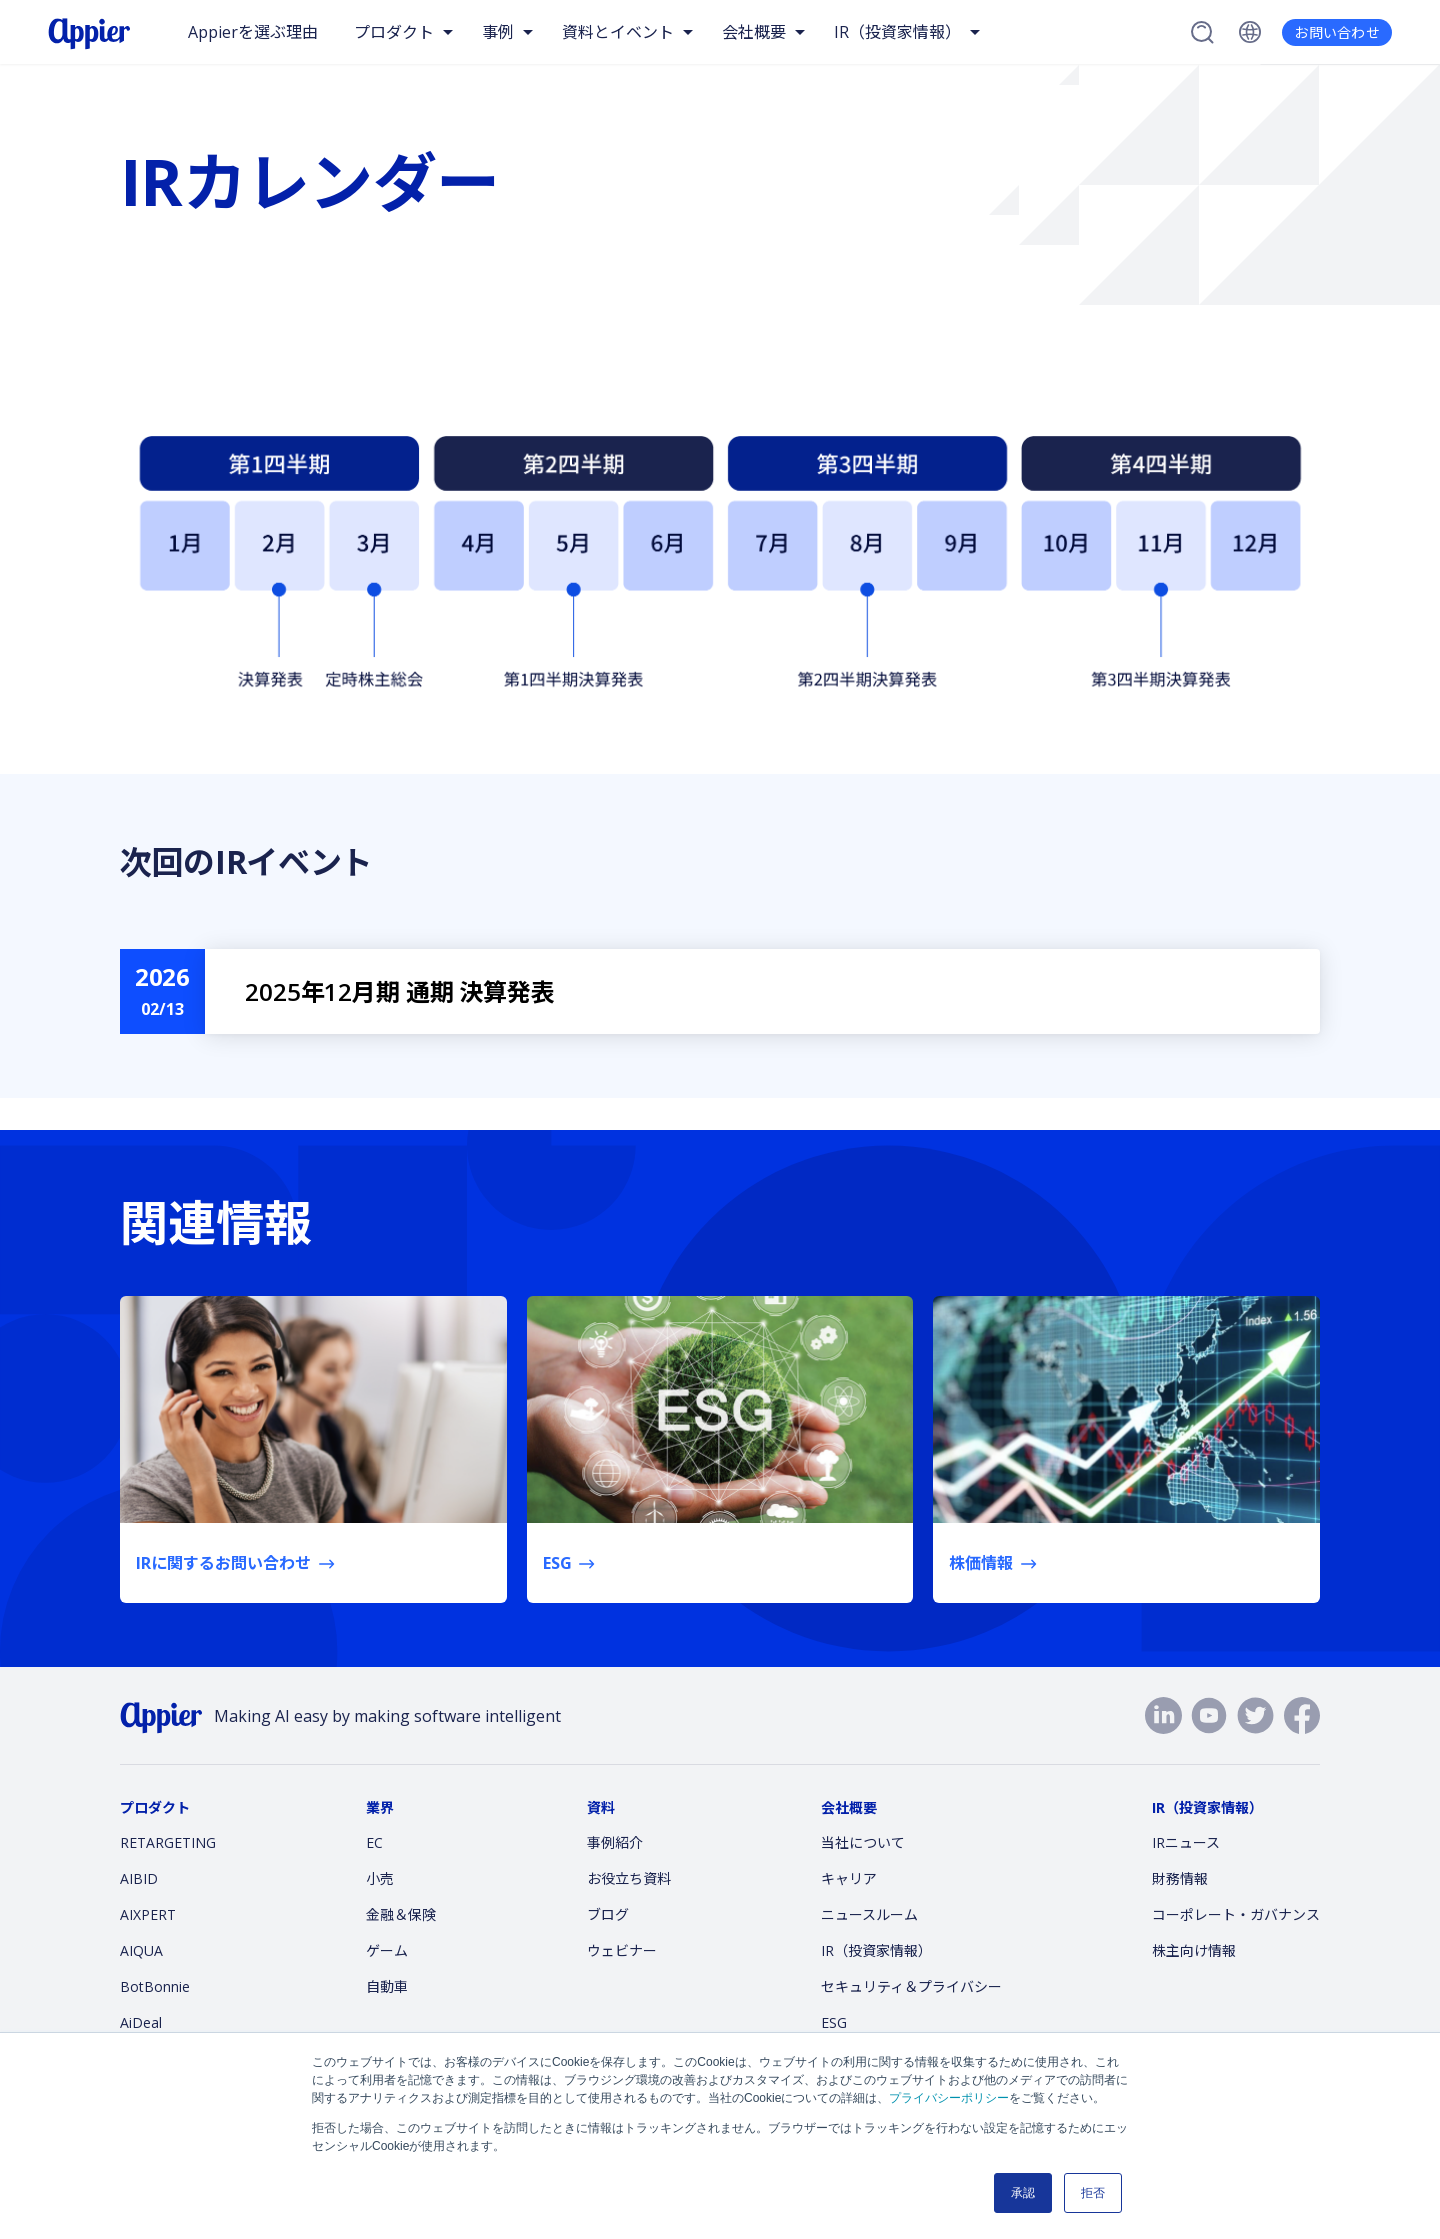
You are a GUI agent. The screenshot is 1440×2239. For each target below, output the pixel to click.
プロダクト (394, 32)
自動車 (387, 1986)
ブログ (608, 1914)
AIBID (139, 1878)
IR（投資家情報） (897, 32)
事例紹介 (615, 1842)
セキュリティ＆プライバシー (911, 1986)
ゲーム (387, 1950)
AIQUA (141, 1950)
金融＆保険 (401, 1914)
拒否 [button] (1093, 2193)
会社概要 (754, 32)
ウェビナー (622, 1950)
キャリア (849, 1878)
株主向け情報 (1194, 1950)
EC (374, 1842)
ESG (834, 2022)
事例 (498, 32)
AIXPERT (148, 1914)
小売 (380, 1878)
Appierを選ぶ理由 (253, 32)
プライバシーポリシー (949, 2098)
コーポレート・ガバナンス (1236, 1914)
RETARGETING (168, 1842)
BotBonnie (155, 1986)
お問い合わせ (1337, 32)
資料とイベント (618, 32)
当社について (863, 1842)
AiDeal (141, 2022)
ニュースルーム (869, 1914)
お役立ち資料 (629, 1878)
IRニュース (1186, 1842)
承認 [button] (1023, 2193)
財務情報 (1180, 1878)
